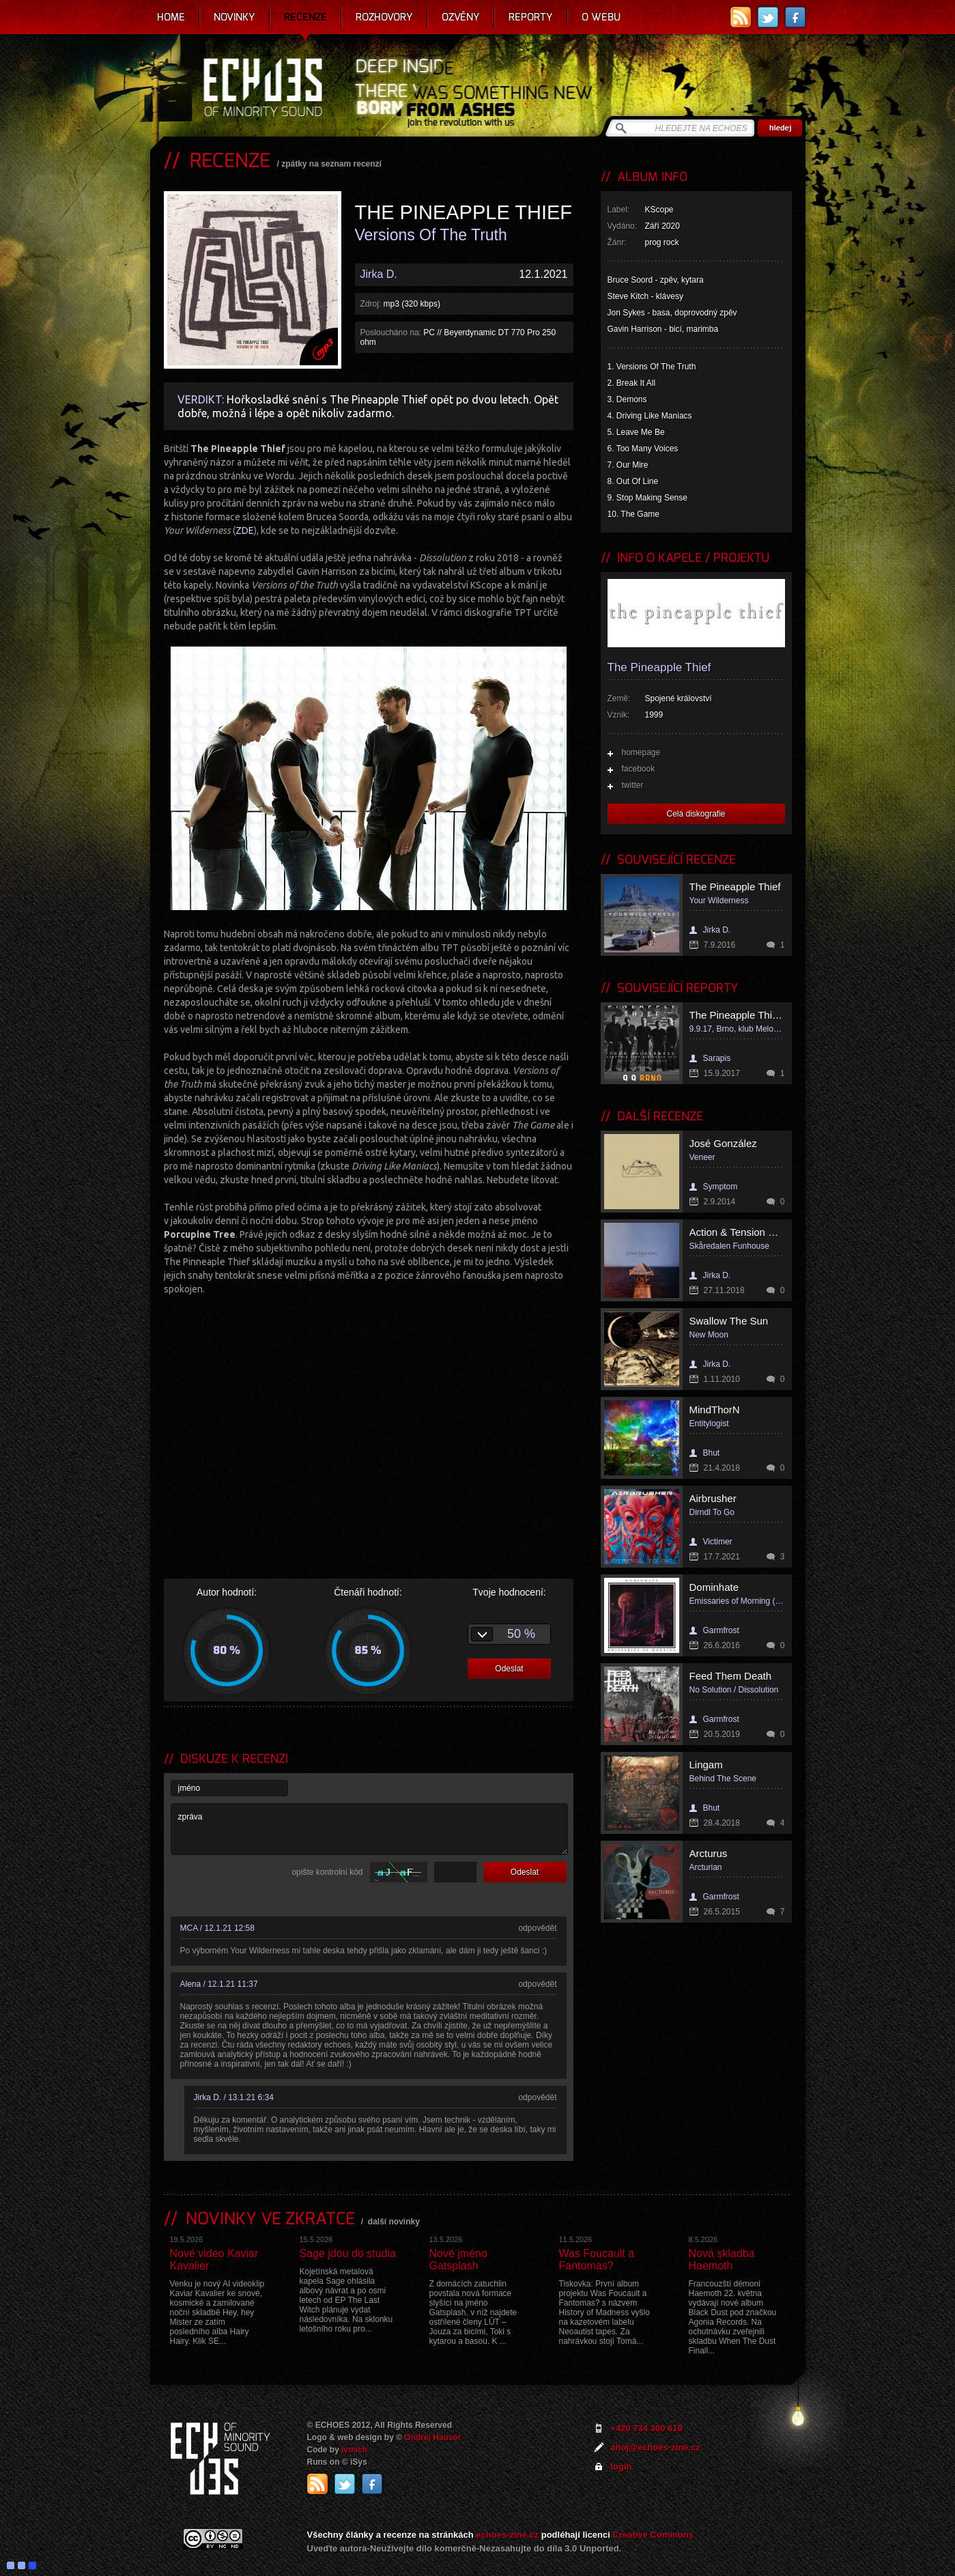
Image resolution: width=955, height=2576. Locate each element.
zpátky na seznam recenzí (331, 164)
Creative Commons (653, 2535)
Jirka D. (378, 274)
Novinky (234, 17)
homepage (641, 752)
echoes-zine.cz (507, 2535)
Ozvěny (461, 17)
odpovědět (537, 1928)
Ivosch (354, 2449)
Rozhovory (384, 17)
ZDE (245, 530)
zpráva (369, 1829)
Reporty (531, 17)
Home (171, 17)
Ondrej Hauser (432, 2437)
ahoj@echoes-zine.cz (655, 2447)
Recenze (305, 17)
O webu (601, 17)
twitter (633, 785)
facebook (638, 769)
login (621, 2466)
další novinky (394, 2221)
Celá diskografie (695, 814)
